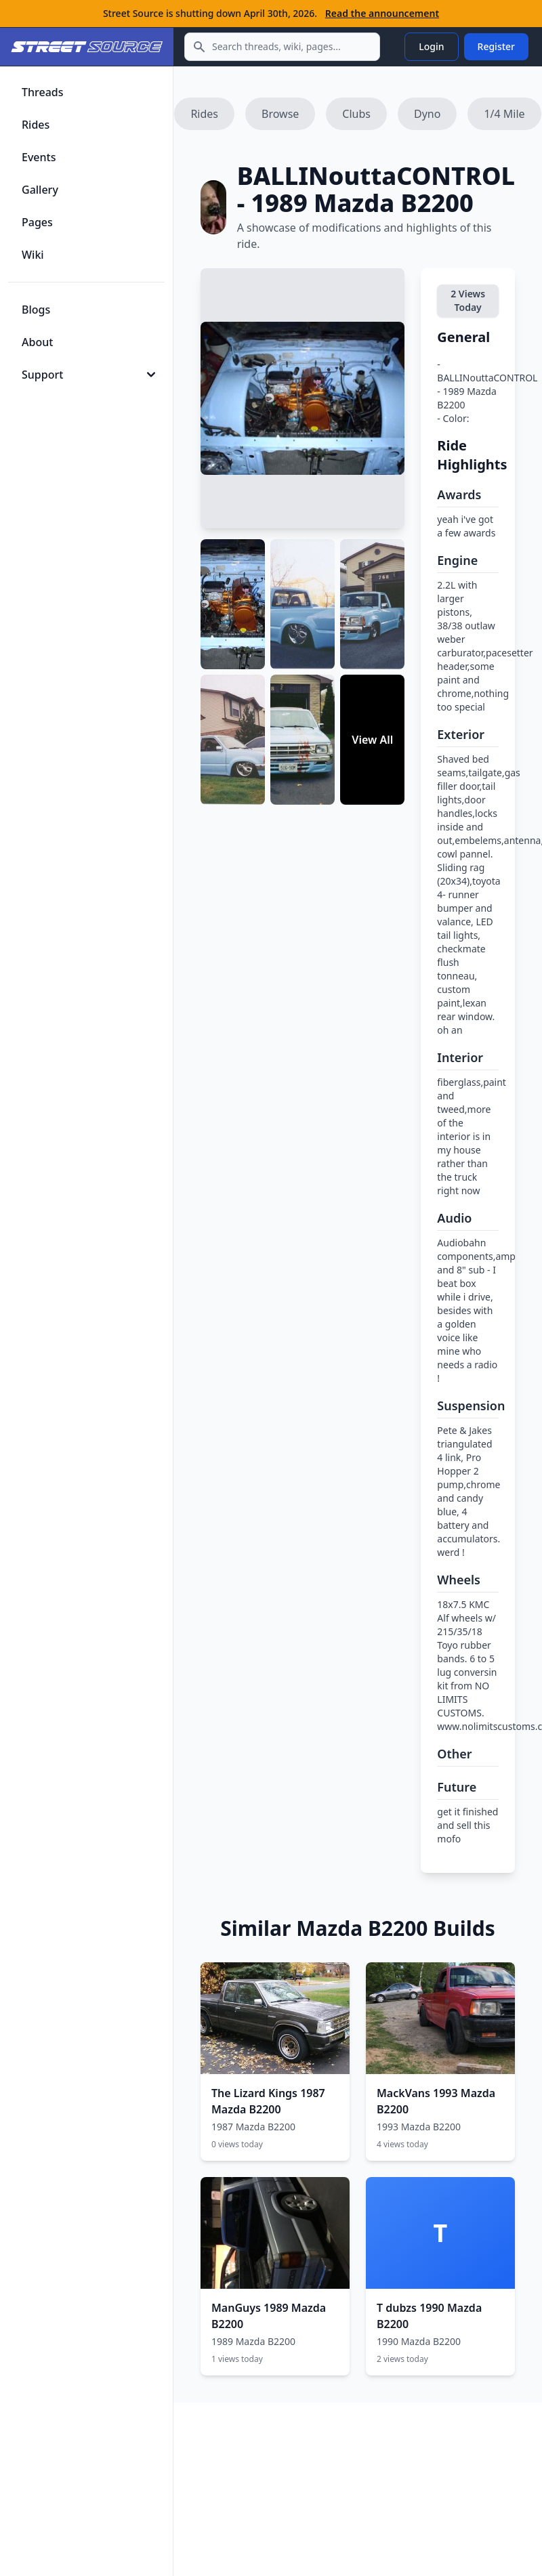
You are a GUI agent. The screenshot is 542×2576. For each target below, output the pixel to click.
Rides (204, 113)
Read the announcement (382, 13)
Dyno (427, 113)
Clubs (356, 113)
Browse (280, 113)
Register (496, 46)
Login (431, 46)
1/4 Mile (504, 113)
